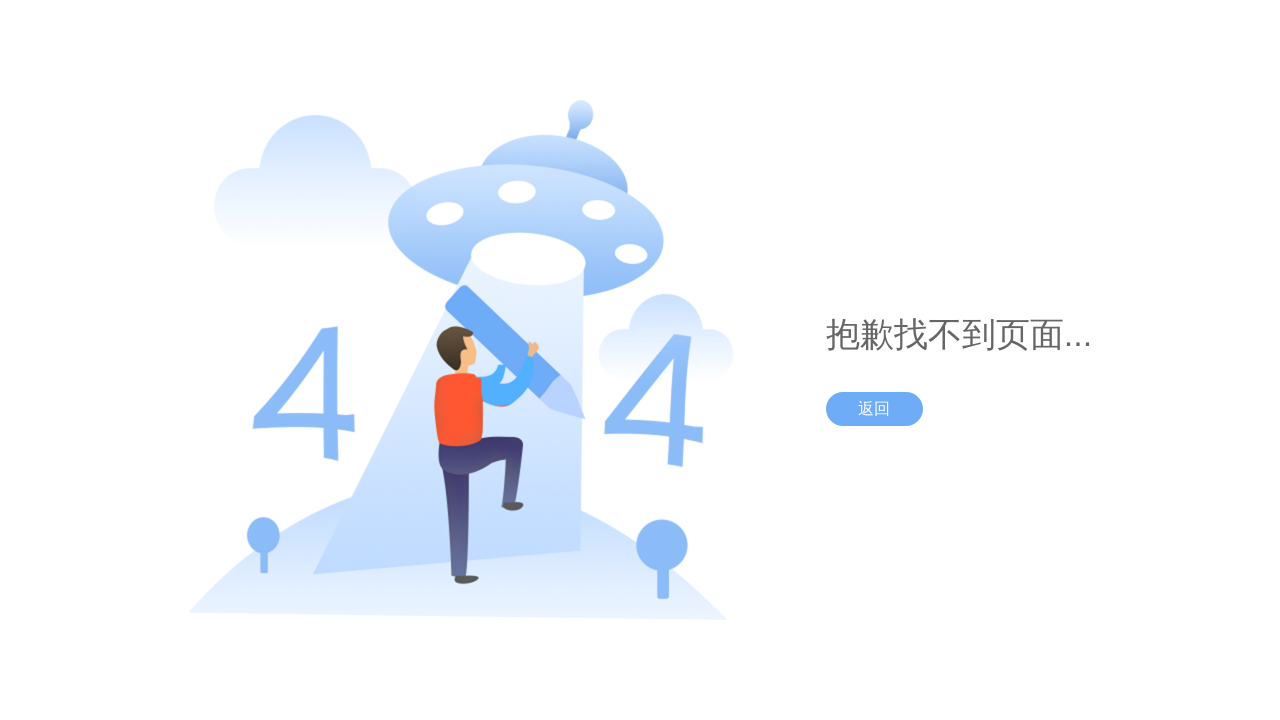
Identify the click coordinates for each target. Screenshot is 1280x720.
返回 (874, 408)
